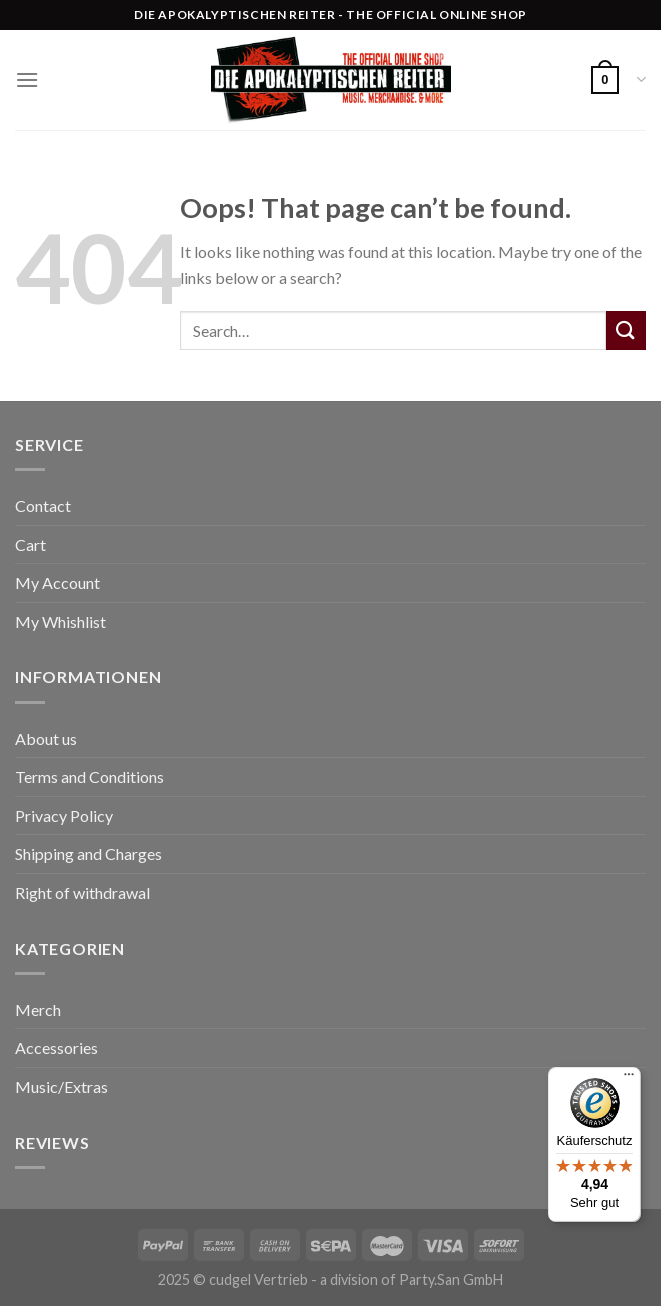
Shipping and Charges (88, 853)
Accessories (56, 1047)
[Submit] (626, 330)
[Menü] (629, 1079)
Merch (38, 1009)
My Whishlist (60, 621)
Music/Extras (61, 1086)
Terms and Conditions (89, 776)
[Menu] (27, 79)
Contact (43, 505)
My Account (57, 582)
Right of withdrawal (82, 892)
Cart (30, 544)
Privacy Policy (64, 815)
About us (46, 738)
